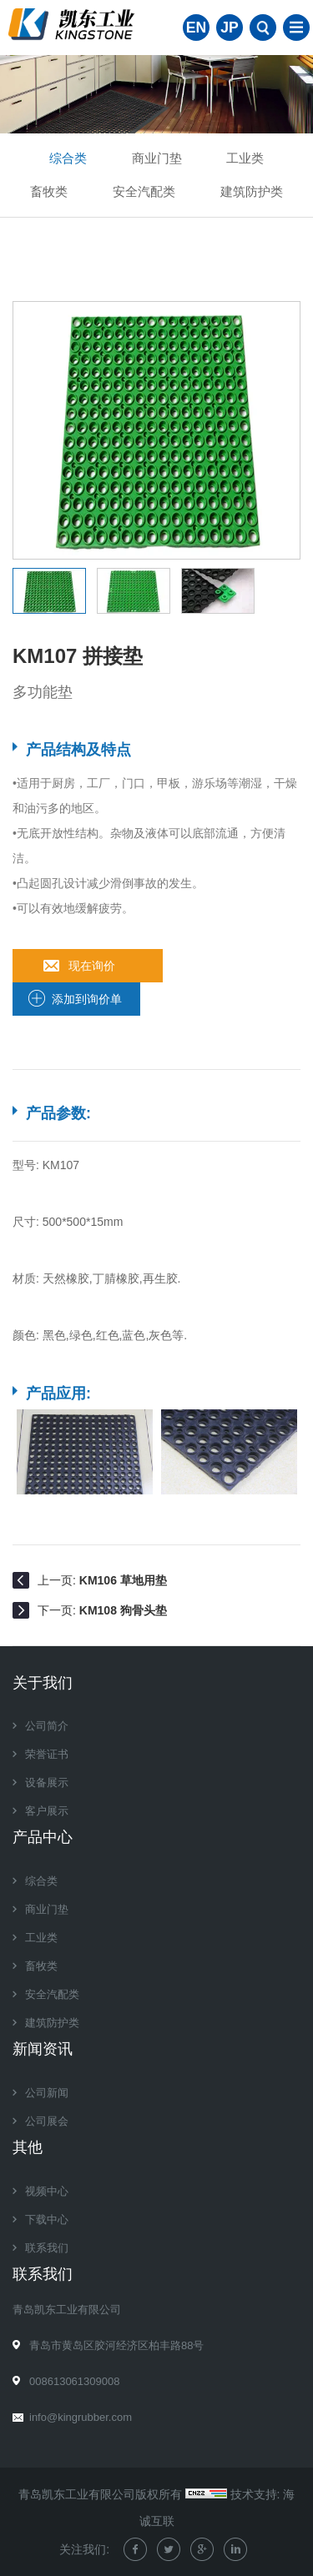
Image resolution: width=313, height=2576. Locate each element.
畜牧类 (49, 191)
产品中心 (43, 1837)
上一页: (102, 1580)
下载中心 (46, 2219)
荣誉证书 (46, 1754)
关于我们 (43, 1683)
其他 (28, 2147)
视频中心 (46, 2191)
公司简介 (46, 1726)
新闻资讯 (43, 2049)
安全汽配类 (144, 191)
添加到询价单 (87, 999)
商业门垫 (157, 158)
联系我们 (46, 2248)
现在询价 (91, 965)
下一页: (102, 1610)
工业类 (245, 158)
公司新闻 (46, 2092)
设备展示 (46, 1782)
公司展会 (46, 2121)
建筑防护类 (251, 191)
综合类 (68, 158)
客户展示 (46, 1811)
